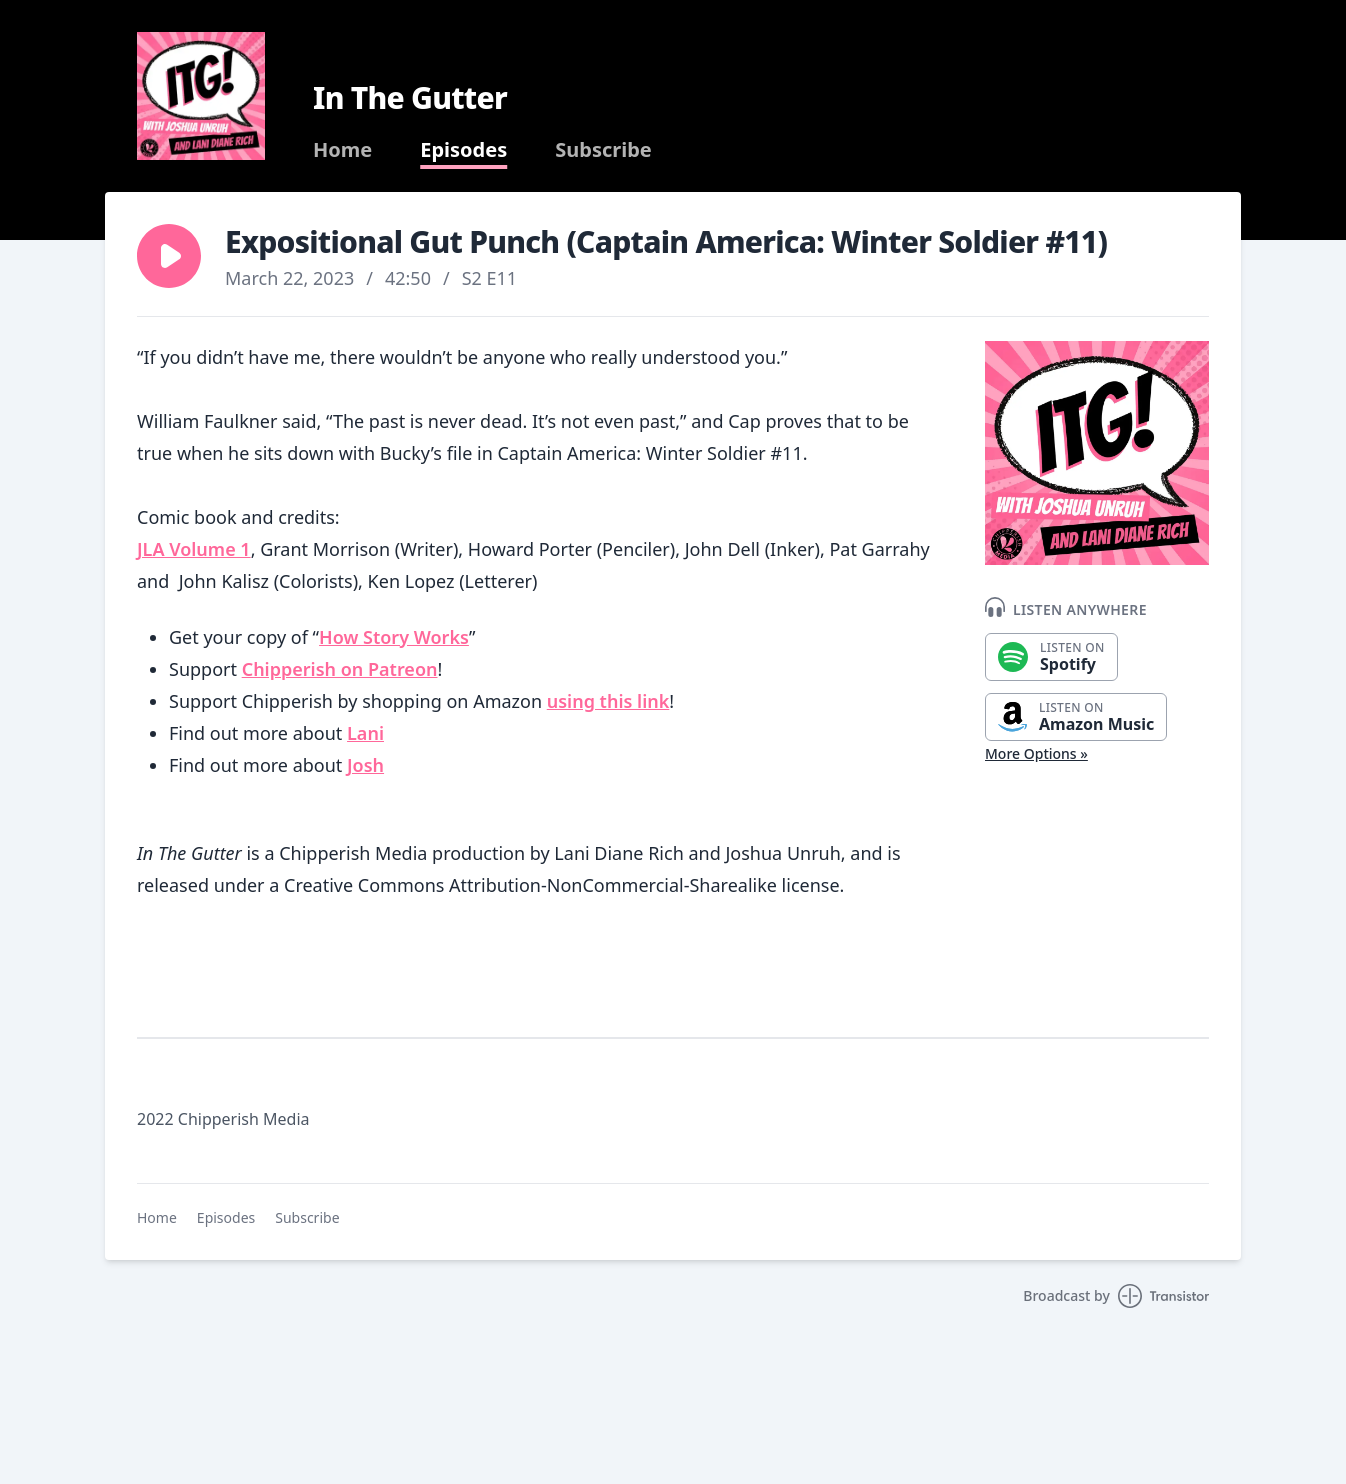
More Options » (1036, 753)
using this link (608, 701)
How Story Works (394, 637)
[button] (169, 256)
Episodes (463, 150)
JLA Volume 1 (194, 549)
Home (342, 150)
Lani (365, 733)
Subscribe (603, 150)
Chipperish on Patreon (340, 669)
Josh (365, 765)
